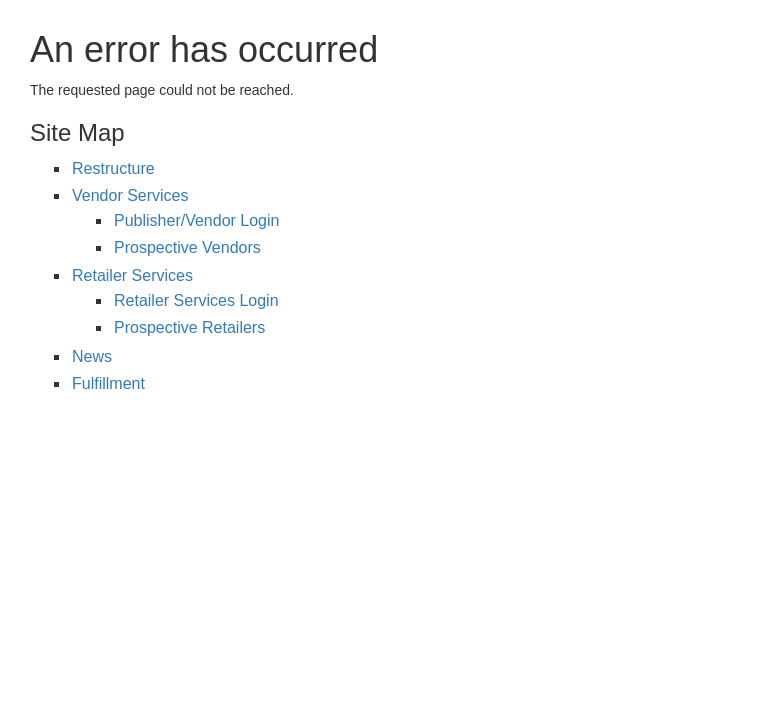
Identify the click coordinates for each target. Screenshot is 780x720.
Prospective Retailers (189, 327)
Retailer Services (132, 275)
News (92, 356)
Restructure (113, 168)
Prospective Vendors (187, 247)
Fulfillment (108, 383)
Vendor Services (130, 195)
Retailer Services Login (196, 300)
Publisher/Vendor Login (196, 220)
